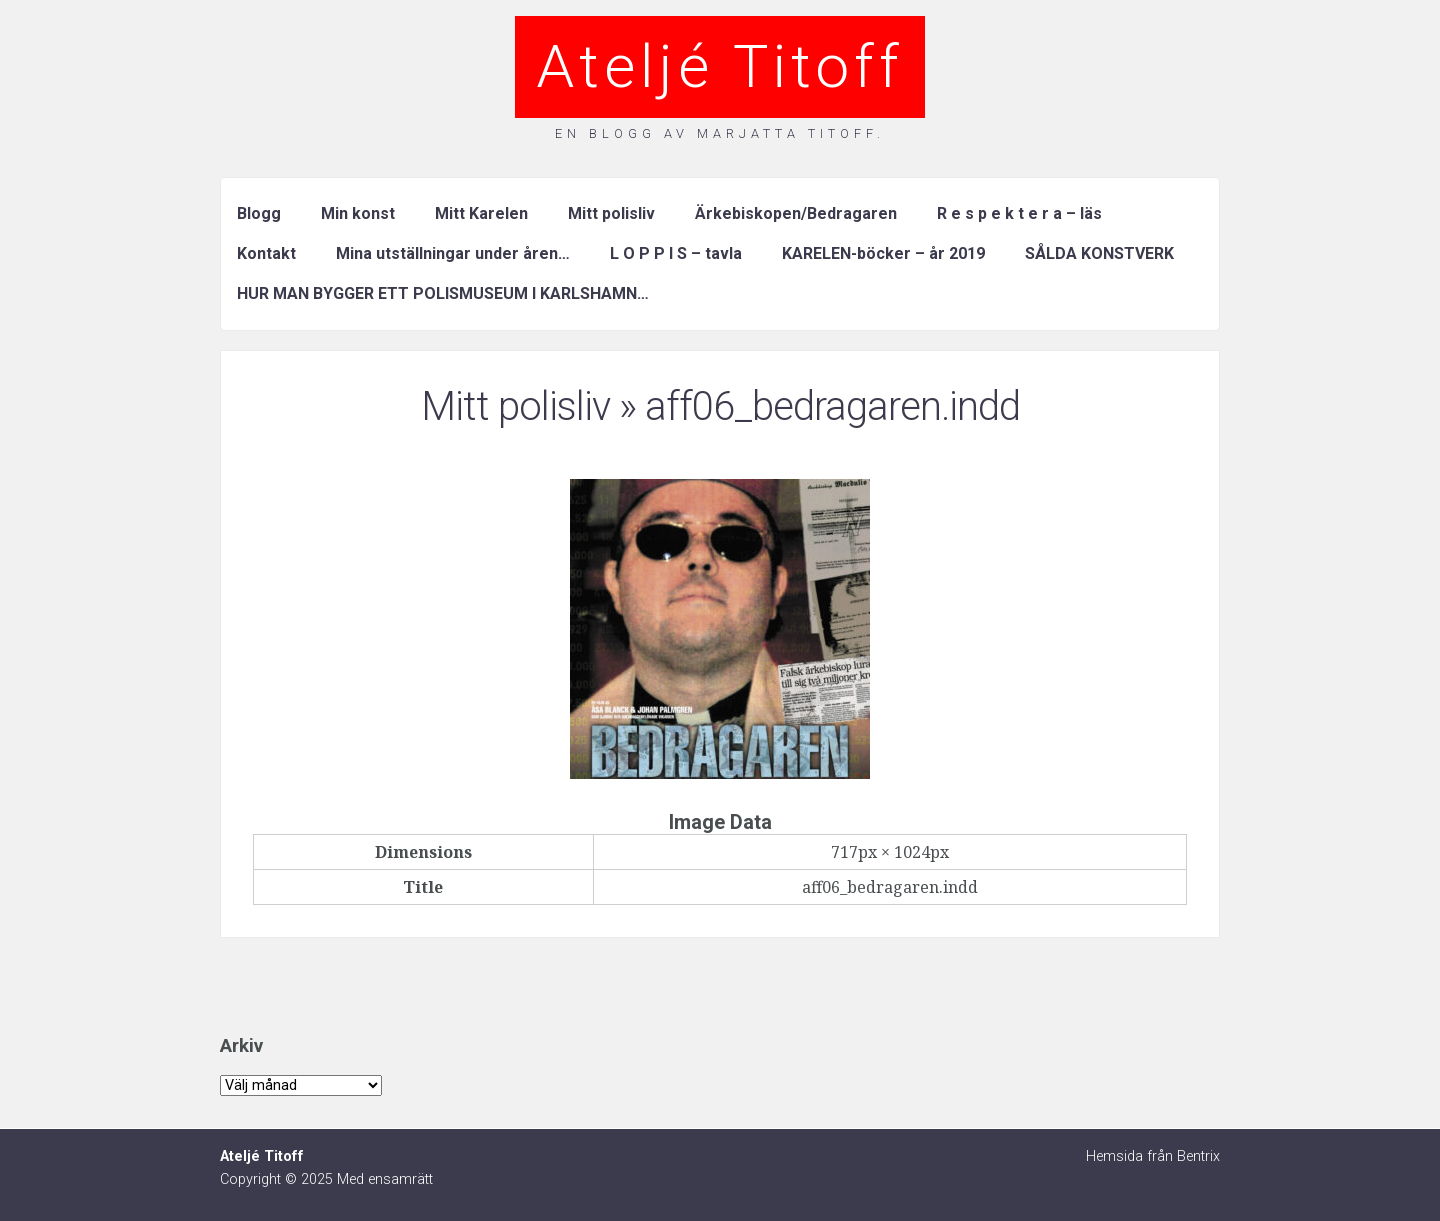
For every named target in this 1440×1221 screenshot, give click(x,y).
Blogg (259, 213)
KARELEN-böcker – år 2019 (883, 253)
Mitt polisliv (611, 213)
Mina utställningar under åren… (453, 253)
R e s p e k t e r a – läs (1019, 213)
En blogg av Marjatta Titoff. (720, 133)
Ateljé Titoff (720, 66)
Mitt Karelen (481, 213)
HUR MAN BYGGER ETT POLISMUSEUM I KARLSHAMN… (443, 293)
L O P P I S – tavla (676, 253)
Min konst (358, 213)
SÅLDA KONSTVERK (1099, 253)
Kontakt (266, 253)
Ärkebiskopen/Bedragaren (796, 213)
